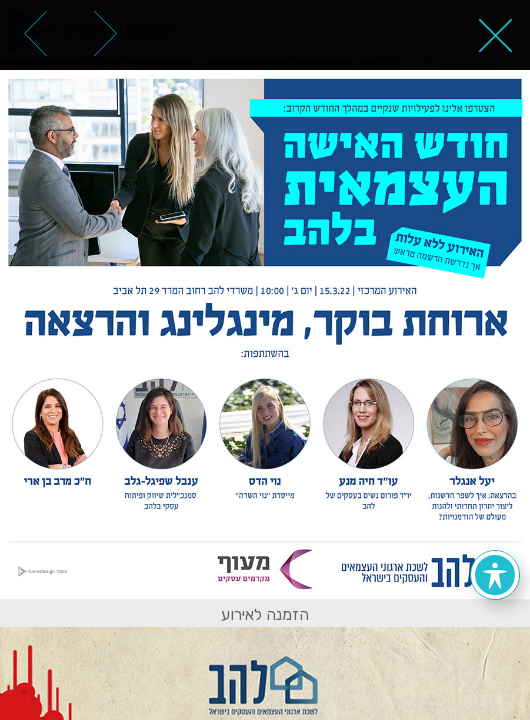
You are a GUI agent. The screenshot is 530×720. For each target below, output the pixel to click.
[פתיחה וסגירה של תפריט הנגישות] (495, 575)
